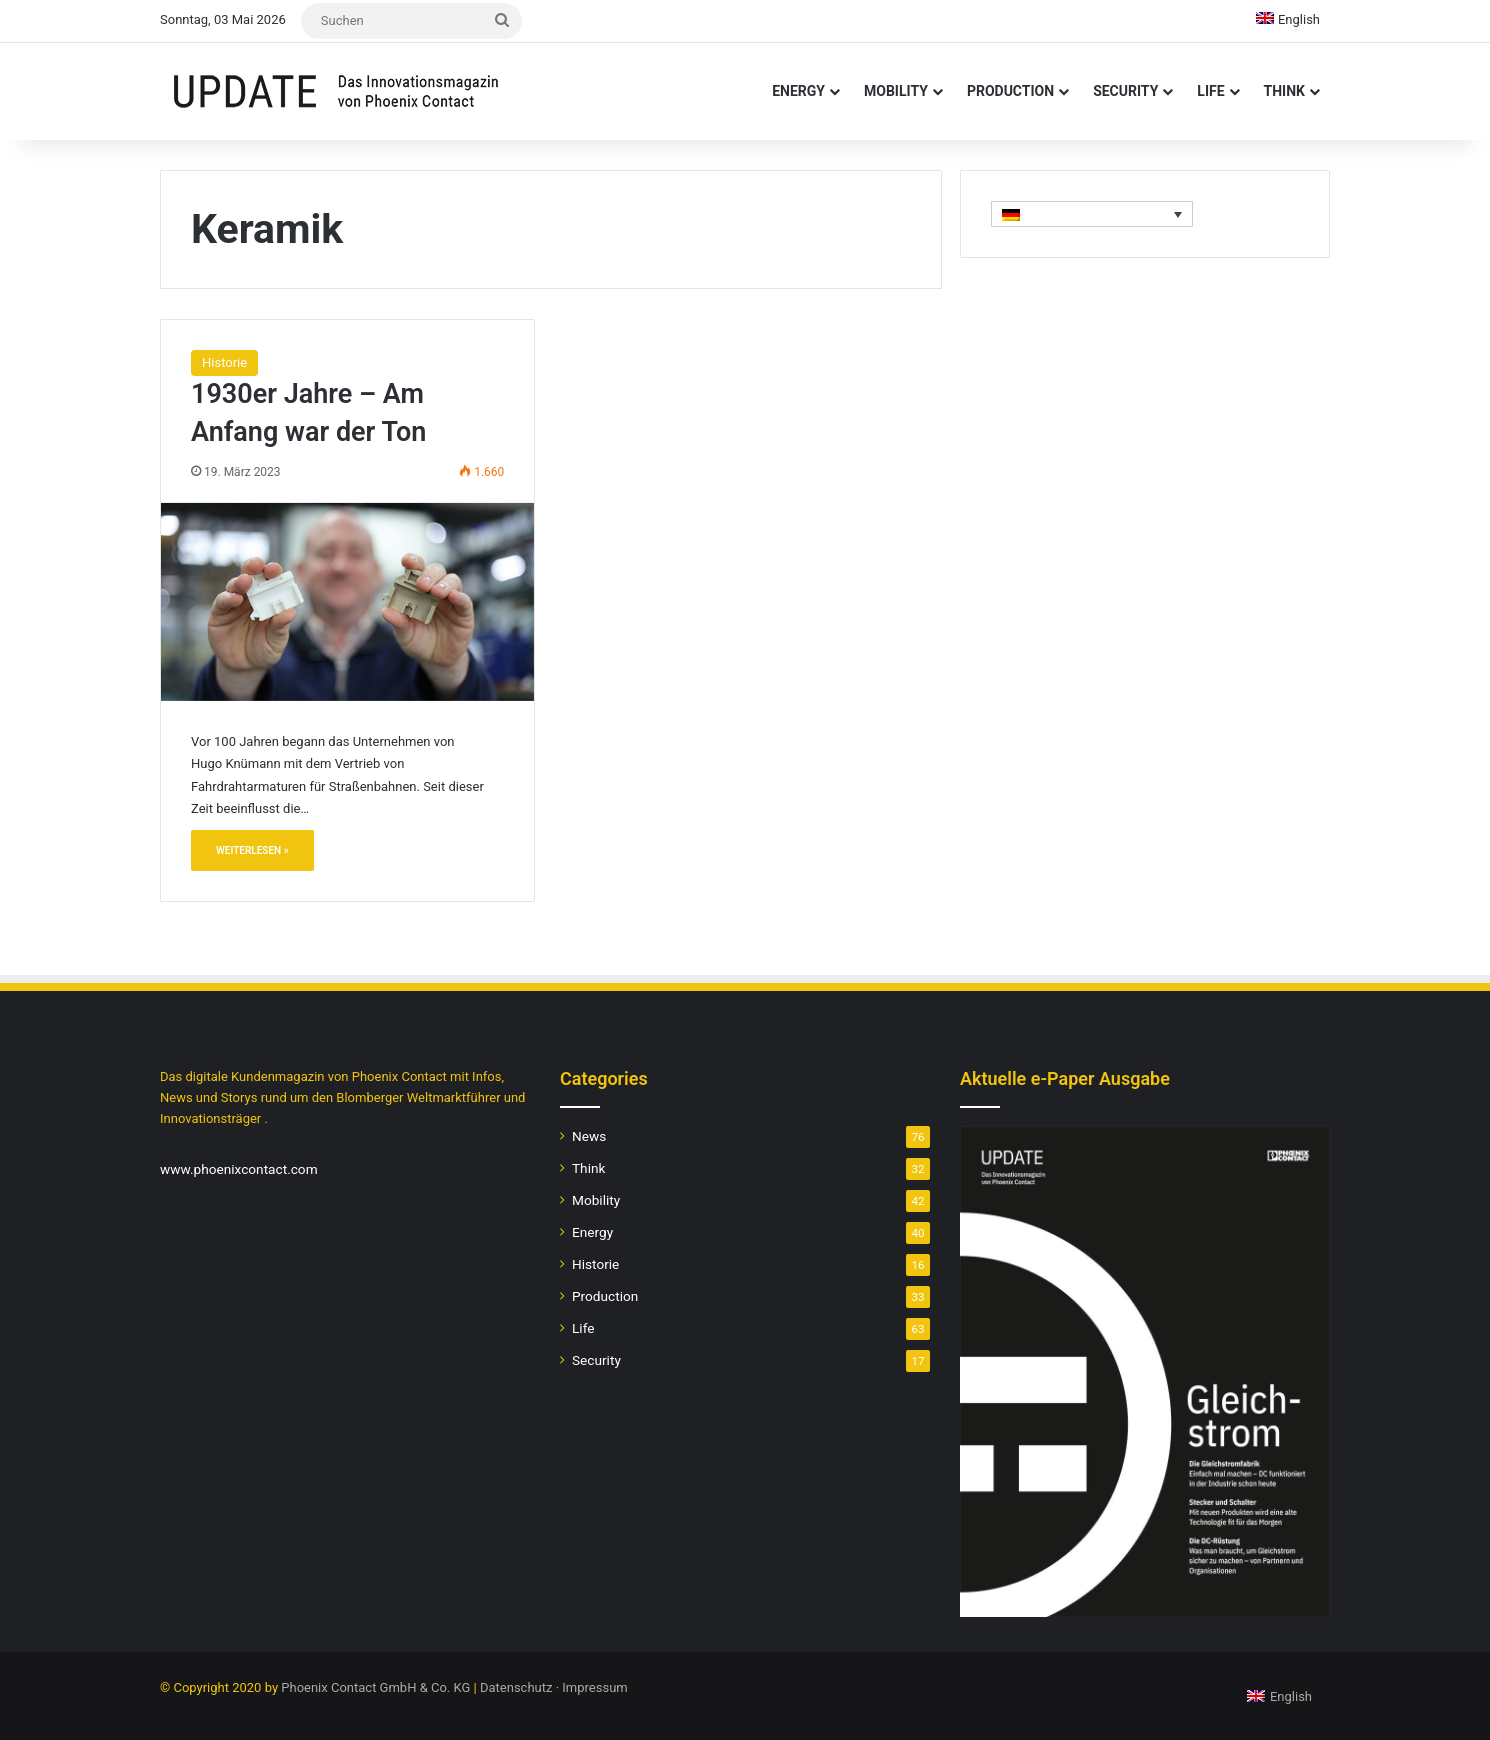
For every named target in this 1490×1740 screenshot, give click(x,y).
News (589, 1136)
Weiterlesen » (252, 850)
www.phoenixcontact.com (239, 1169)
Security (1125, 91)
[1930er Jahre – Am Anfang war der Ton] (347, 602)
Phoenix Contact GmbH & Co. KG (375, 1687)
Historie (224, 362)
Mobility (896, 91)
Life (1210, 91)
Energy (798, 91)
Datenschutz (516, 1687)
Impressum (594, 1687)
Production (1010, 91)
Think (1284, 91)
